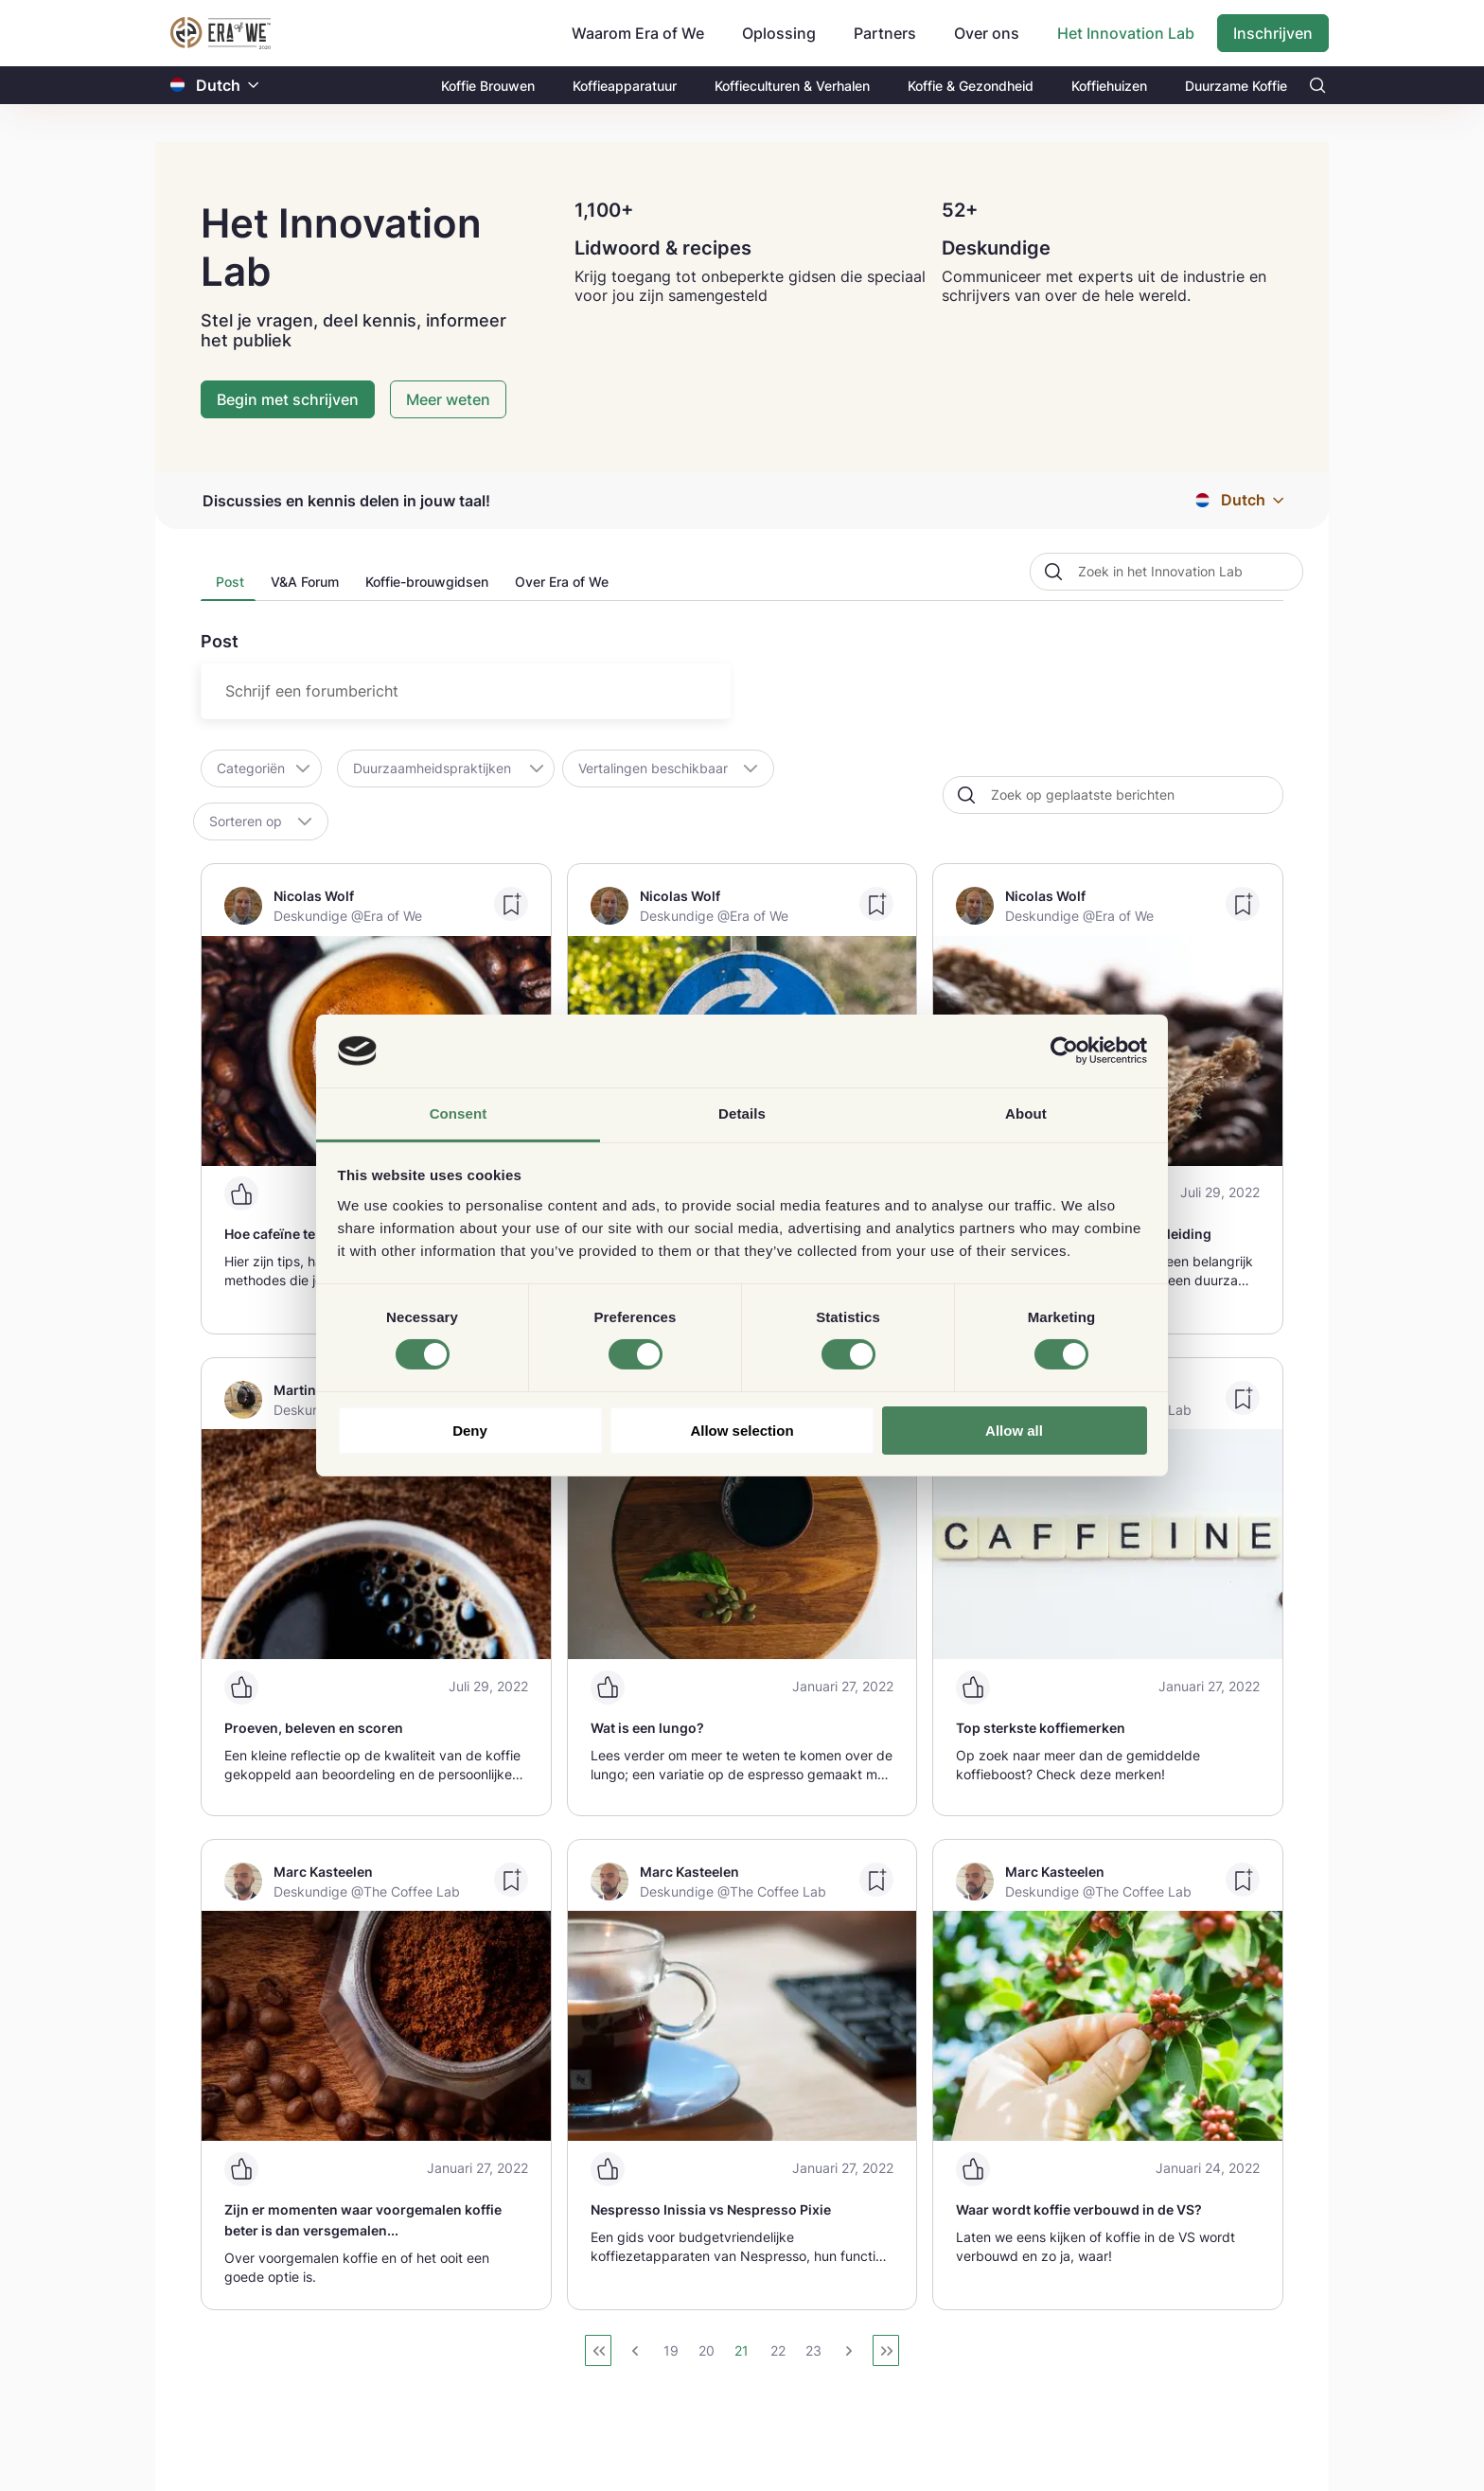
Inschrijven (1273, 33)
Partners (885, 33)
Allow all (1014, 1430)
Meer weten (448, 399)
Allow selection (741, 1430)
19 (671, 2350)
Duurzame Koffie (1236, 86)
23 (813, 2350)
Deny (469, 1430)
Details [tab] (742, 1113)
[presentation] (228, 587)
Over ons (986, 33)
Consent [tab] (458, 1113)
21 (741, 2350)
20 (706, 2350)
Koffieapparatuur (625, 86)
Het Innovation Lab (1125, 33)
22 (778, 2350)
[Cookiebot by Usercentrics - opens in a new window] (1064, 1050)
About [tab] (1026, 1113)
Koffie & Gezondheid (971, 86)
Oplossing (779, 33)
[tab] (228, 587)
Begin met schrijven (288, 399)
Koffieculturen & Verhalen (792, 86)
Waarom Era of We (638, 33)
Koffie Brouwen (488, 86)
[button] (253, 85)
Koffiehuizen (1109, 86)
